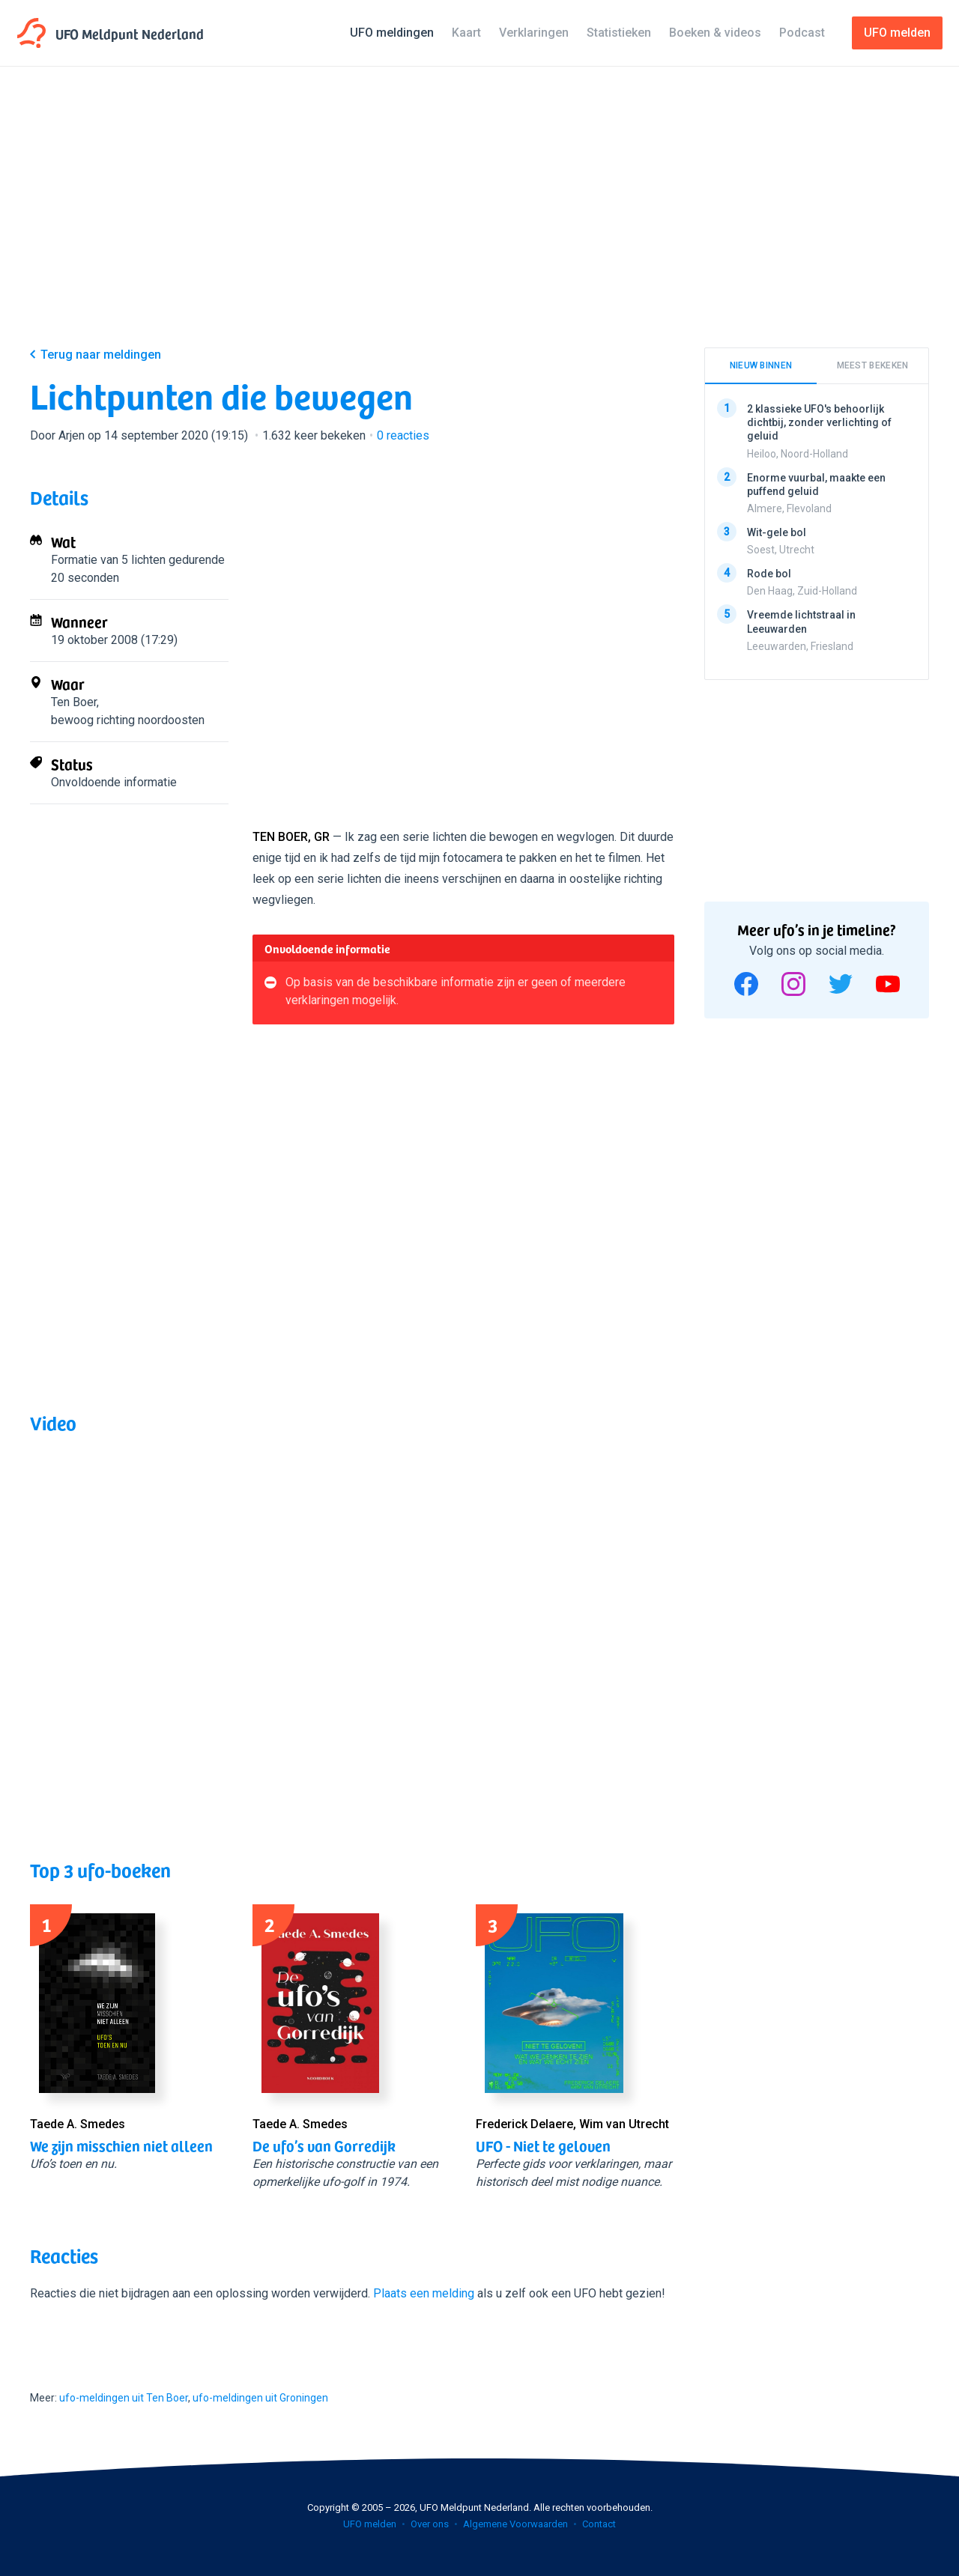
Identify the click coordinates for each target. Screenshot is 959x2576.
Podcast (802, 32)
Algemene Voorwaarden (515, 2524)
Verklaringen (534, 32)
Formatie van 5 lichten (108, 560)
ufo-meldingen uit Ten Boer (123, 2398)
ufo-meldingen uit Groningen (260, 2398)
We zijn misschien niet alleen (121, 2145)
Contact (599, 2524)
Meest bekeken (873, 365)
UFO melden (369, 2524)
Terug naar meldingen (100, 354)
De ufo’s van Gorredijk (324, 2145)
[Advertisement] (479, 218)
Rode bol (769, 574)
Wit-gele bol (776, 532)
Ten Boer (74, 702)
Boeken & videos (715, 32)
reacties (403, 435)
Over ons (430, 2524)
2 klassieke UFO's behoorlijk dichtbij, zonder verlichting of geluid (819, 422)
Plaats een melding (423, 2293)
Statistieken (619, 32)
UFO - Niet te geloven (543, 2145)
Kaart (466, 32)
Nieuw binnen (761, 365)
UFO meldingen (392, 32)
